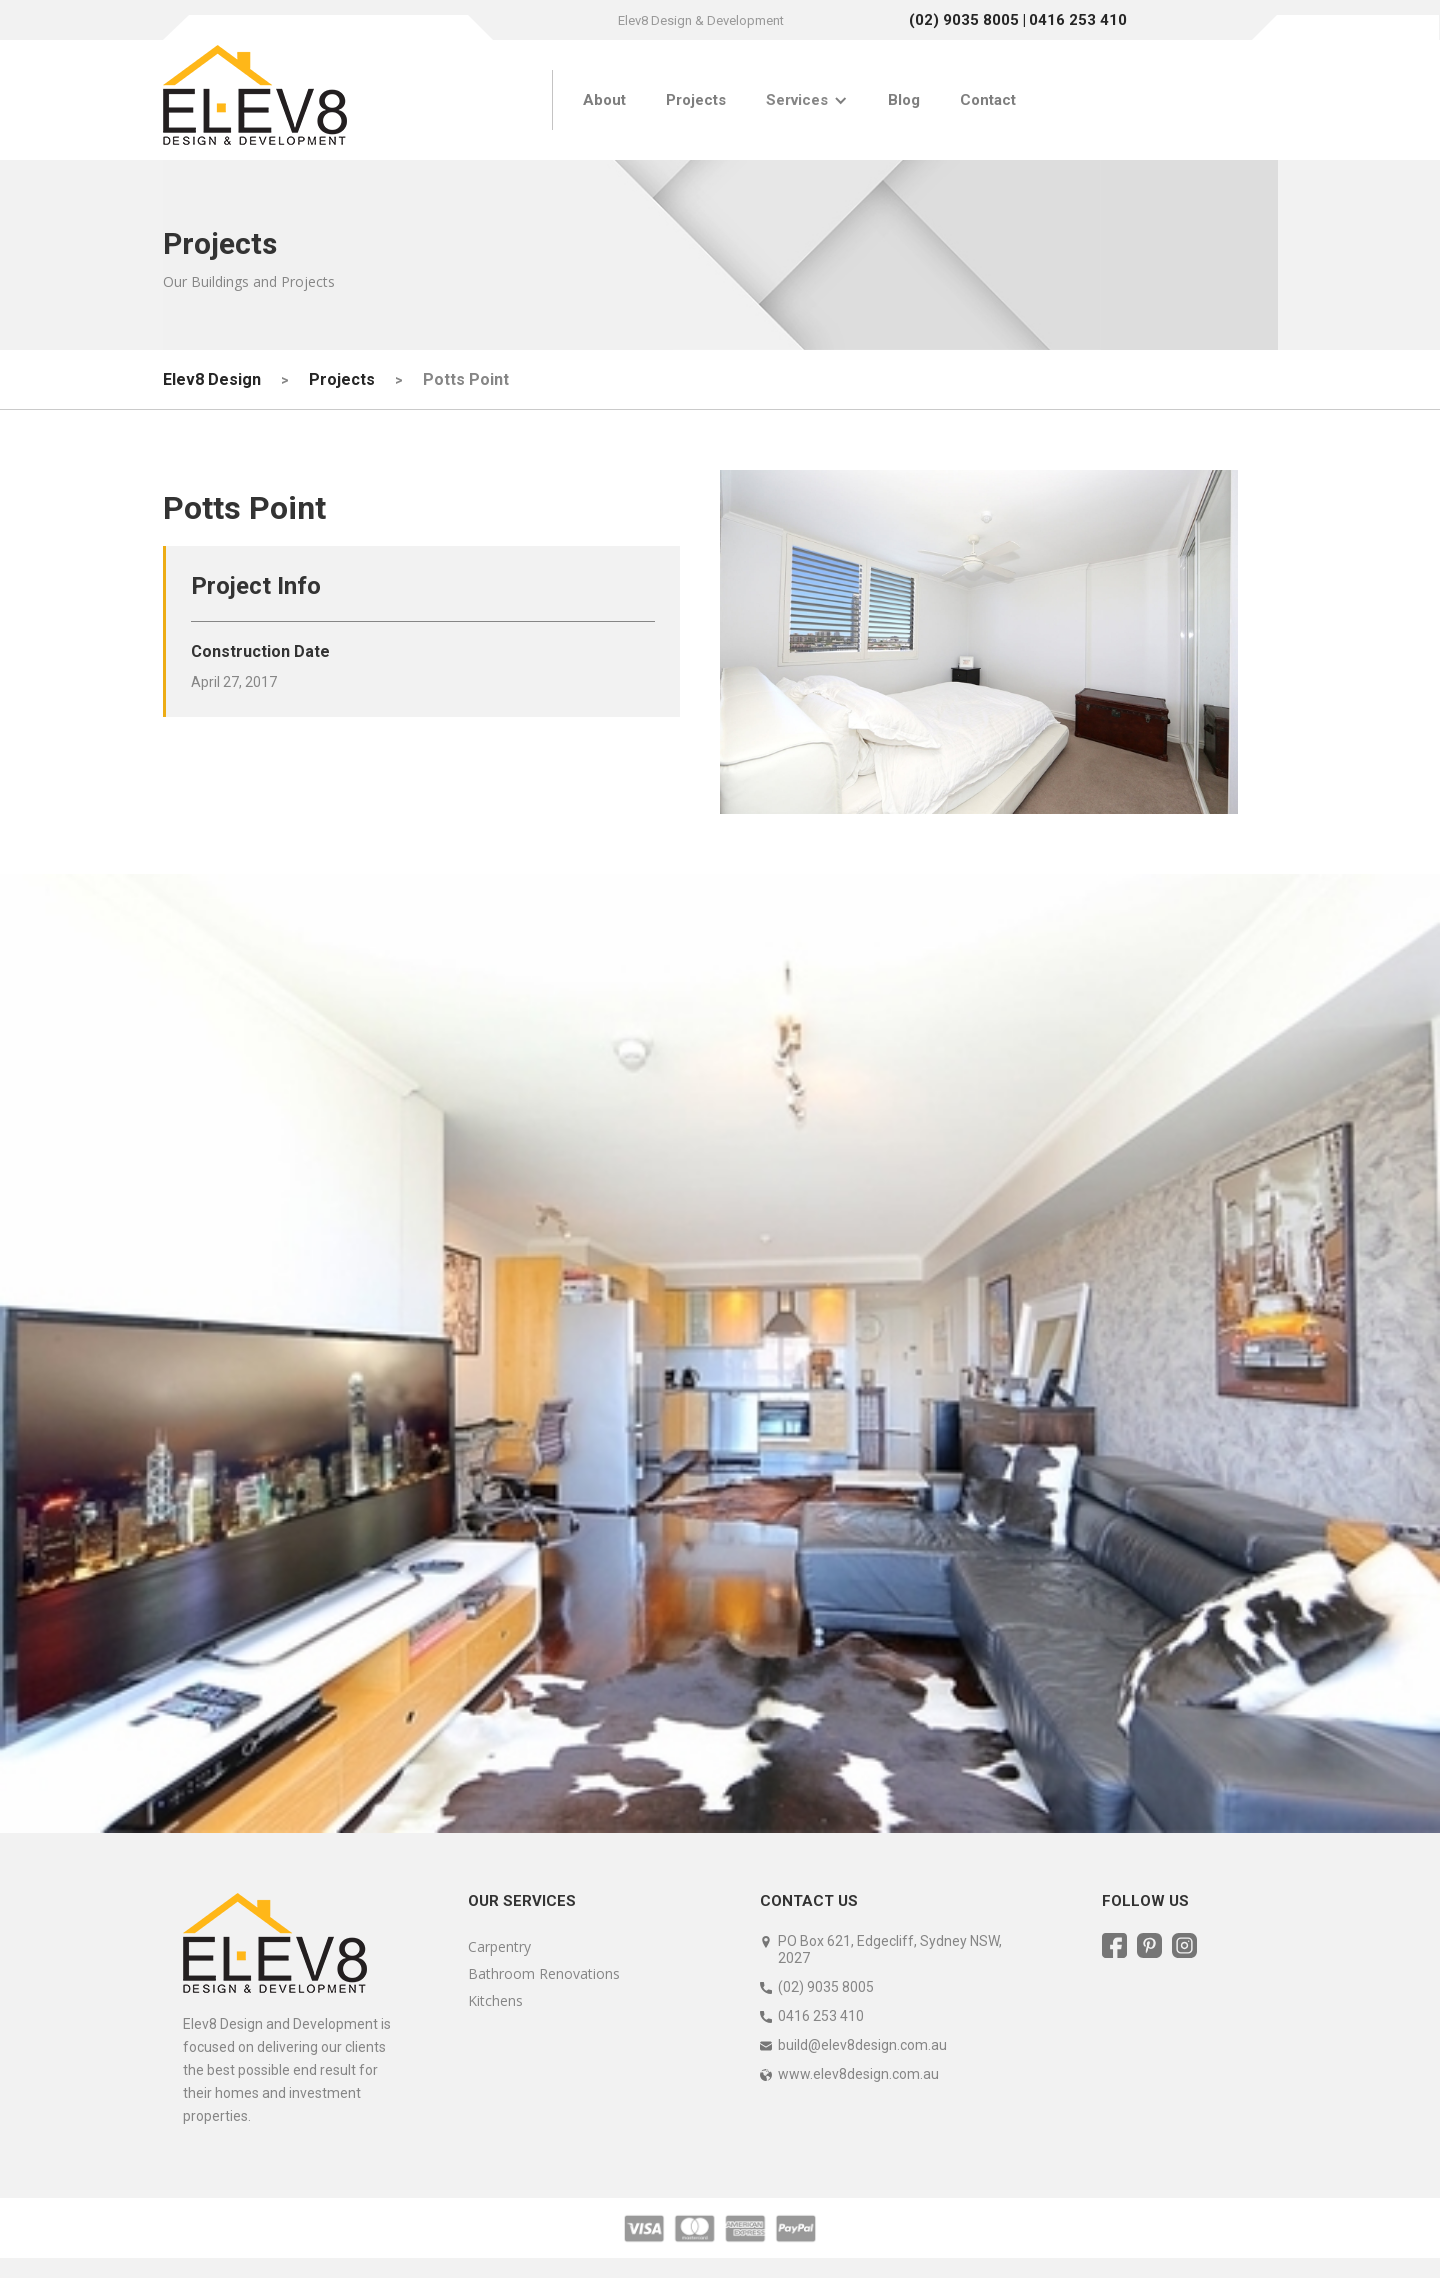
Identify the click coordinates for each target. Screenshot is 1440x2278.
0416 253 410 (1078, 20)
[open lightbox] (979, 642)
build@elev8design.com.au (862, 2045)
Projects (696, 100)
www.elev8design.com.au (858, 2074)
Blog (904, 100)
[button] (807, 100)
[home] (255, 100)
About (604, 100)
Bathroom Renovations (544, 1973)
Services (797, 100)
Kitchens (495, 2000)
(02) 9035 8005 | (967, 20)
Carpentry (499, 1946)
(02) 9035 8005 (826, 1987)
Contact (988, 100)
